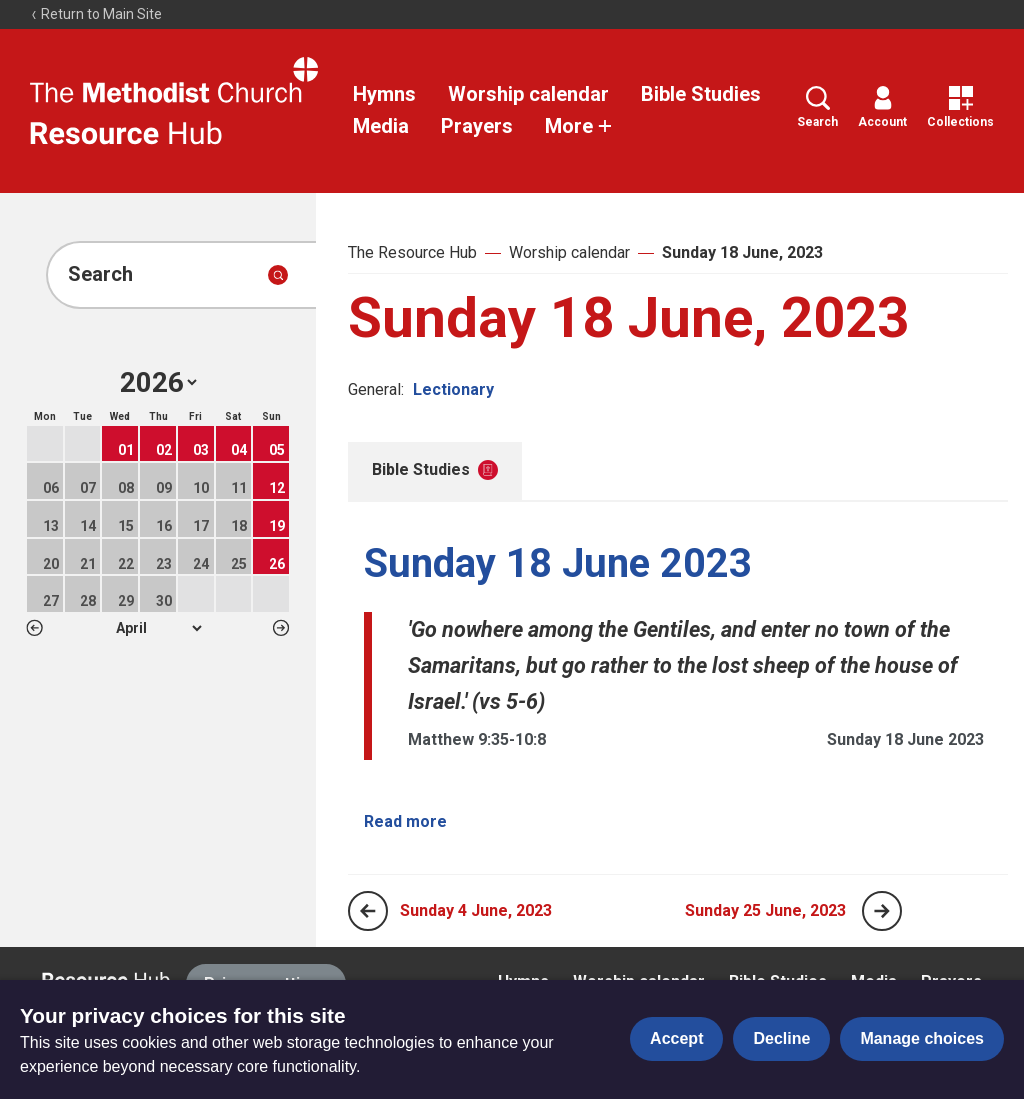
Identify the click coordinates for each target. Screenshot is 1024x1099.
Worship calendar (528, 94)
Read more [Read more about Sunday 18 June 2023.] (405, 821)
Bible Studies (701, 94)
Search (817, 107)
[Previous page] (368, 911)
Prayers (477, 126)
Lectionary (453, 389)
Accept (676, 1038)
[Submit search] (278, 275)
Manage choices (922, 1038)
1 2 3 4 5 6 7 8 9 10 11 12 (158, 628)
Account (882, 107)
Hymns (384, 94)
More (579, 126)
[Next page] (882, 911)
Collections (960, 107)
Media (381, 126)
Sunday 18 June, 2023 (742, 252)
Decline (781, 1038)
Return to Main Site (96, 14)
